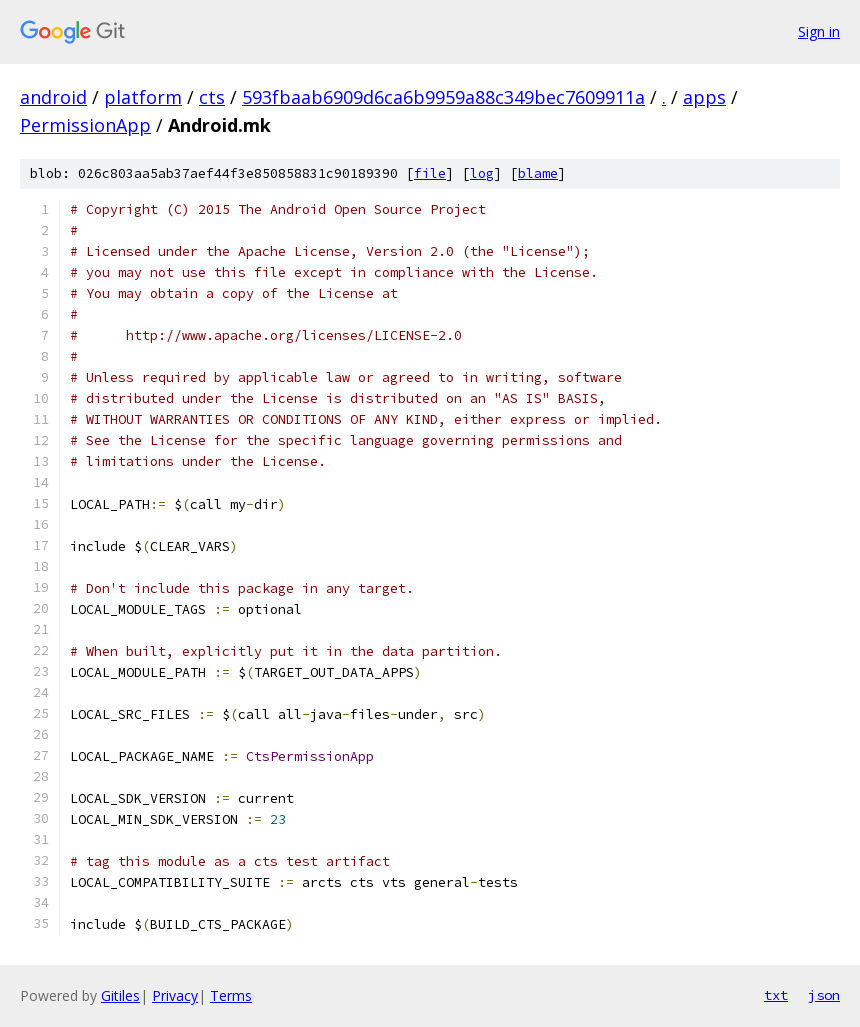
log (482, 173)
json (824, 995)
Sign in (819, 31)
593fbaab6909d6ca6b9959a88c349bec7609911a (443, 97)
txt (776, 995)
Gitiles (120, 995)
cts (212, 97)
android (53, 97)
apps (704, 97)
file (430, 173)
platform (143, 97)
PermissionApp (85, 125)
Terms (231, 995)
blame (538, 173)
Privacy (175, 995)
